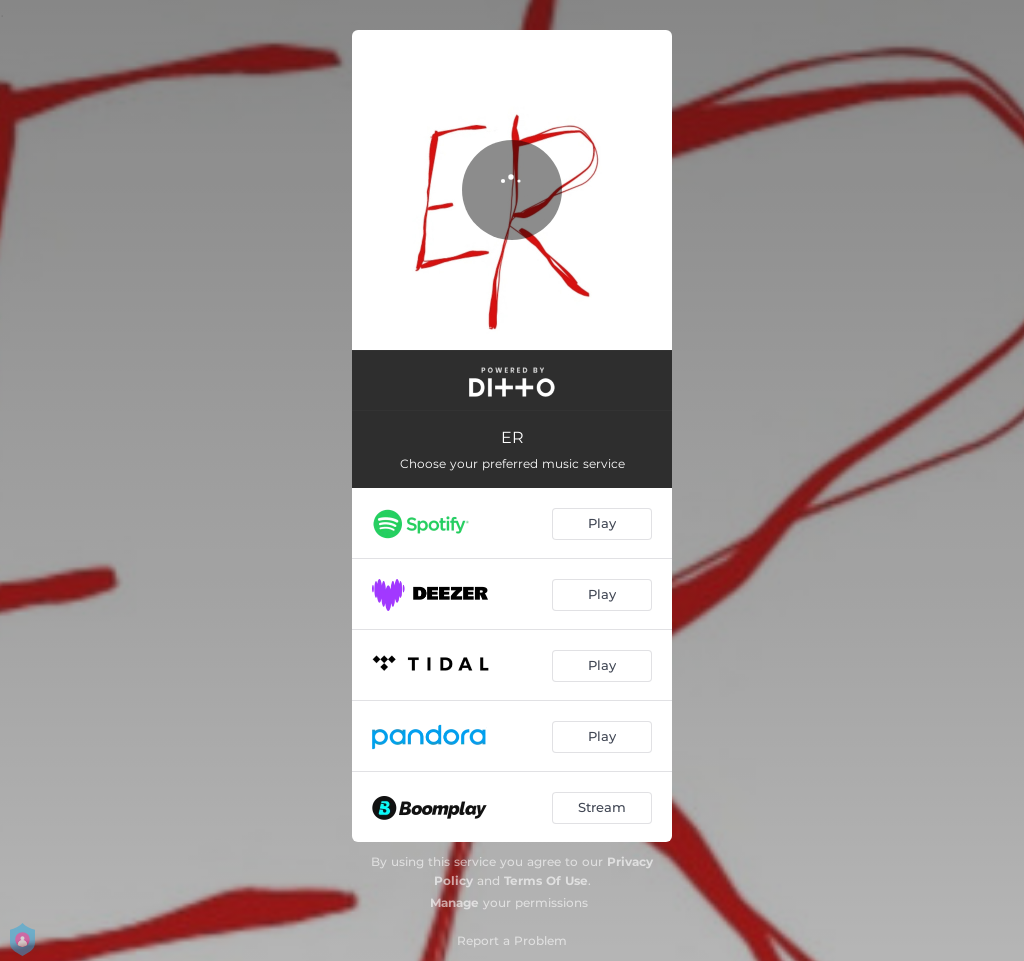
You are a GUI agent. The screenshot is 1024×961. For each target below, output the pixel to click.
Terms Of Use (546, 880)
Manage (454, 902)
